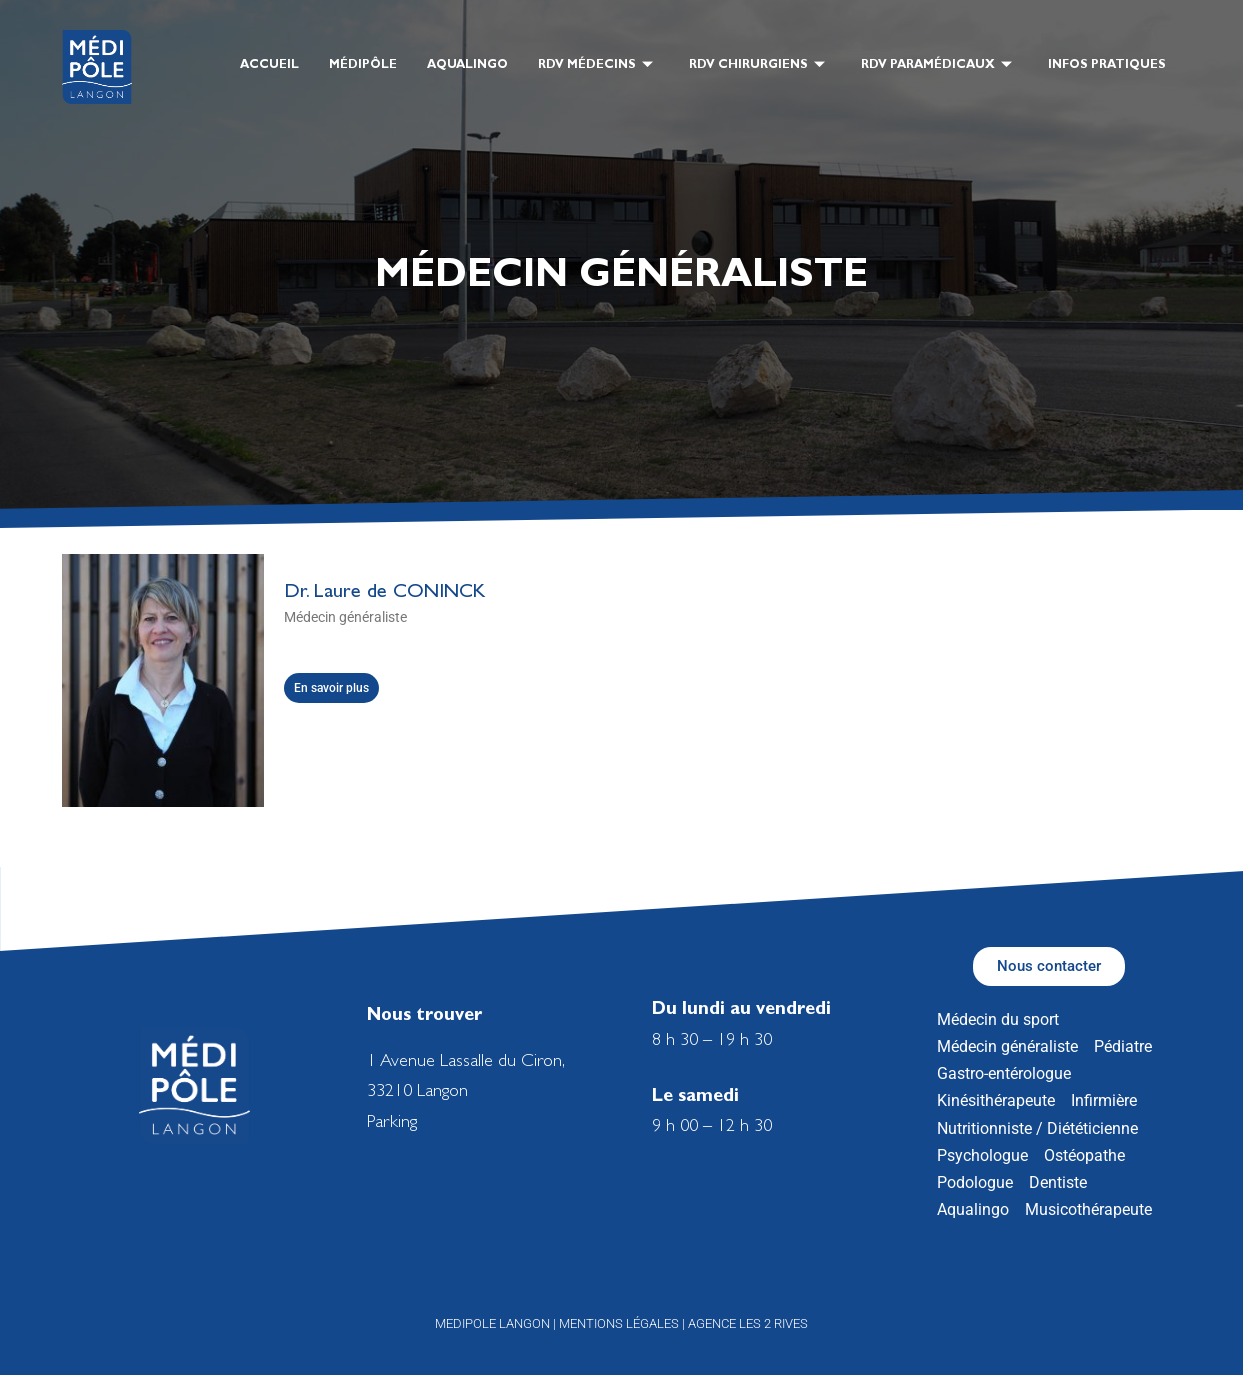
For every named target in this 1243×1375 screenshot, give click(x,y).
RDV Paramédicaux (936, 67)
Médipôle (363, 67)
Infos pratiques (1107, 67)
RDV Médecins (595, 67)
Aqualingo (467, 67)
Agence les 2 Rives (748, 1323)
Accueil (269, 67)
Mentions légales (619, 1323)
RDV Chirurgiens (757, 67)
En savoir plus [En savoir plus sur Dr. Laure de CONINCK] (331, 688)
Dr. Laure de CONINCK (384, 593)
